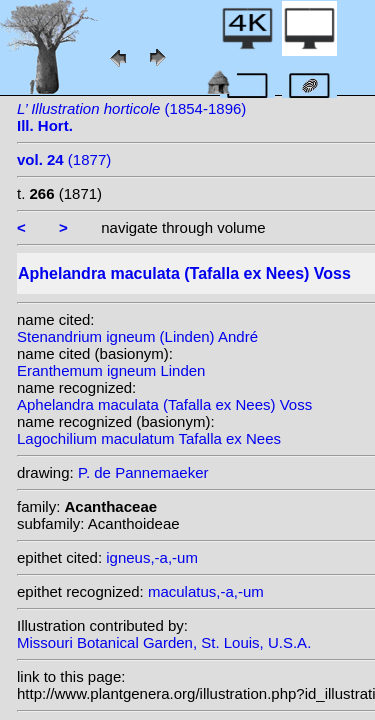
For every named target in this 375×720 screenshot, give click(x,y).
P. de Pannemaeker (143, 472)
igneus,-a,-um (152, 557)
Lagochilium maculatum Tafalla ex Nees (149, 438)
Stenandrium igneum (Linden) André (137, 336)
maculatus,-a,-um (206, 591)
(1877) (64, 159)
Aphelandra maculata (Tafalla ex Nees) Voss (164, 404)
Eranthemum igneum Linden (111, 370)
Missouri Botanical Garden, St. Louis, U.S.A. (164, 642)
